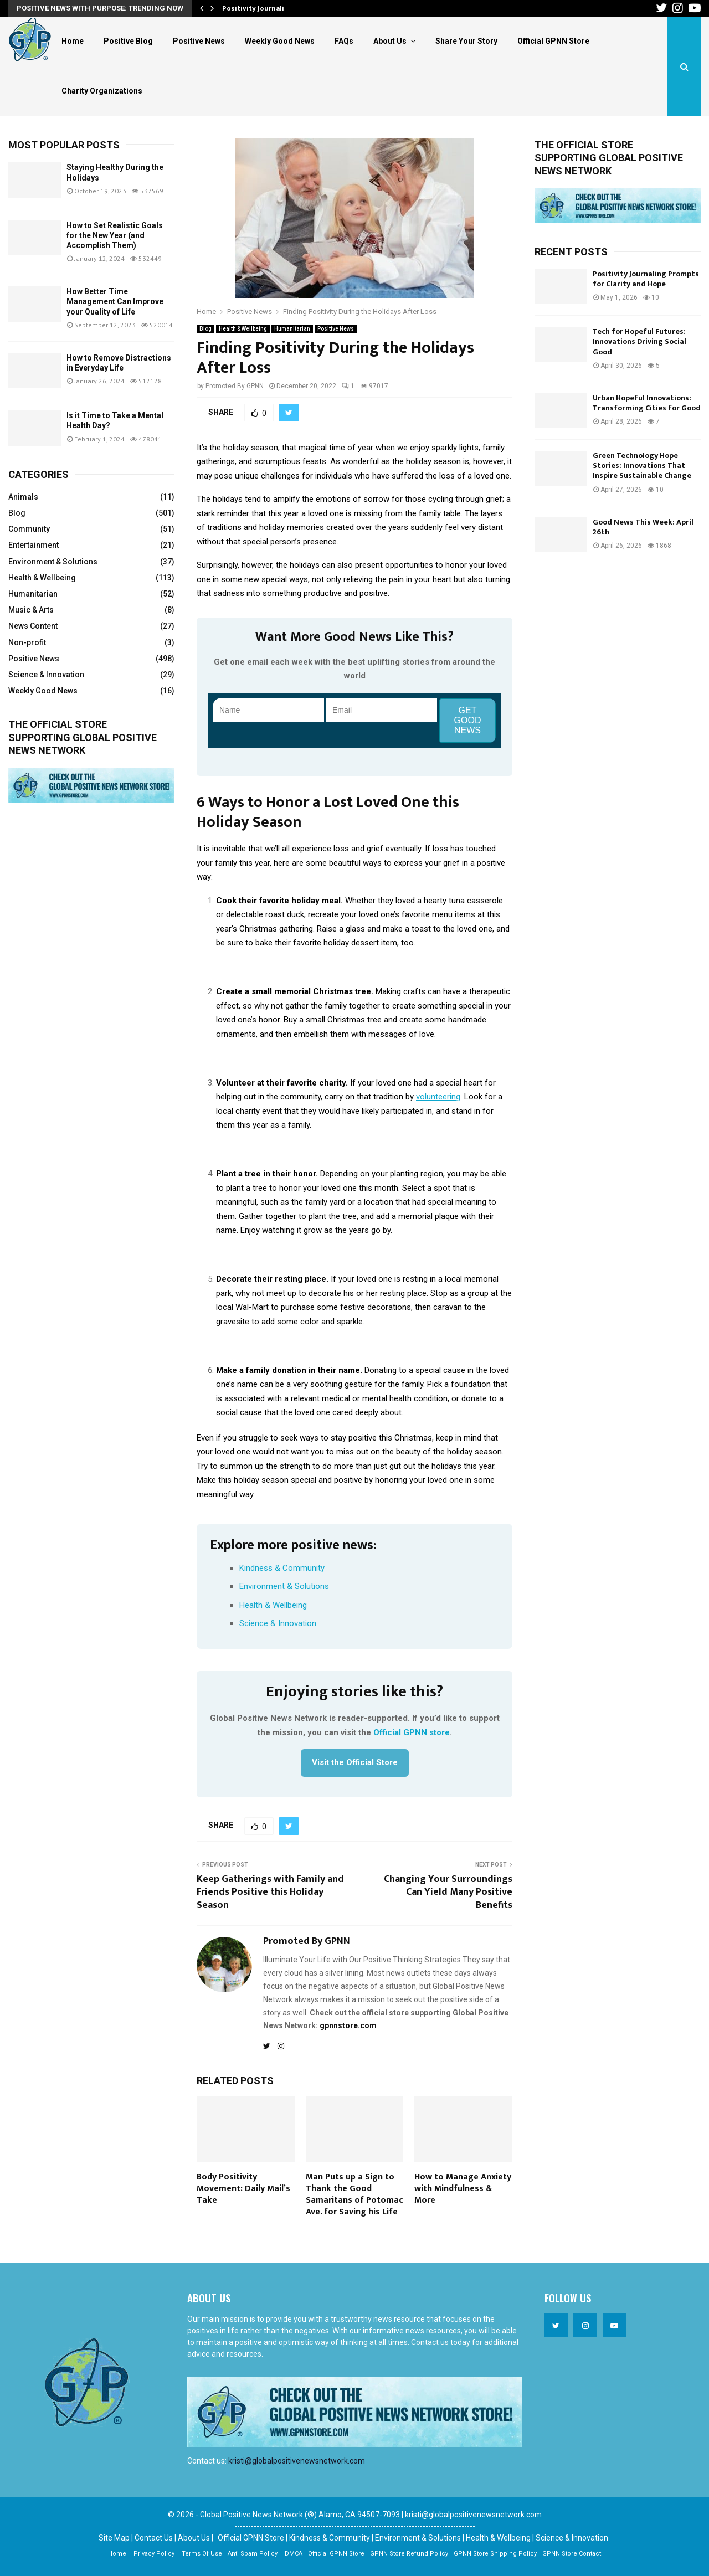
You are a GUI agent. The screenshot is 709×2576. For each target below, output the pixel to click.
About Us (390, 41)
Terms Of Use (202, 2553)
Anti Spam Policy (253, 2553)
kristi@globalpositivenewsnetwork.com (296, 2460)
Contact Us (154, 2537)
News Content (33, 625)
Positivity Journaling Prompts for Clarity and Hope (646, 279)
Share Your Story (466, 41)
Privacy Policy (153, 2553)
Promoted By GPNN (234, 386)
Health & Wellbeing (243, 329)
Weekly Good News (280, 41)
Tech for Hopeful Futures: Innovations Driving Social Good (639, 341)
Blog (205, 329)
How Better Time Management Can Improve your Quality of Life (114, 301)
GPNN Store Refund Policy (409, 2553)
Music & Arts (31, 609)
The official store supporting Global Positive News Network (82, 737)
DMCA (293, 2553)
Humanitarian (292, 329)
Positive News (199, 41)
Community (29, 529)
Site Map (114, 2537)
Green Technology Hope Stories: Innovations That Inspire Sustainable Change (642, 465)
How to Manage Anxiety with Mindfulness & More (462, 2188)
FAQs (344, 41)
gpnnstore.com (348, 2025)
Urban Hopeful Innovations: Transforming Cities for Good (647, 403)
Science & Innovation (277, 1623)
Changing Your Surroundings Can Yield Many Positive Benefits (448, 1892)
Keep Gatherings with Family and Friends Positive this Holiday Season (270, 1892)
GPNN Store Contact (571, 2553)
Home (72, 41)
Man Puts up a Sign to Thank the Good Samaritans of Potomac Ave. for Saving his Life (354, 2194)
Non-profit (27, 642)
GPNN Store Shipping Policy (495, 2553)
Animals (23, 496)
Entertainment (33, 545)
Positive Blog (128, 41)
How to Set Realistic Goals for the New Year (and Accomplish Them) (114, 235)
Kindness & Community (282, 1568)
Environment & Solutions (284, 1586)
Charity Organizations (101, 90)
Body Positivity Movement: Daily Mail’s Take (243, 2188)
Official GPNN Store (553, 41)
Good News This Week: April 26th (643, 527)
